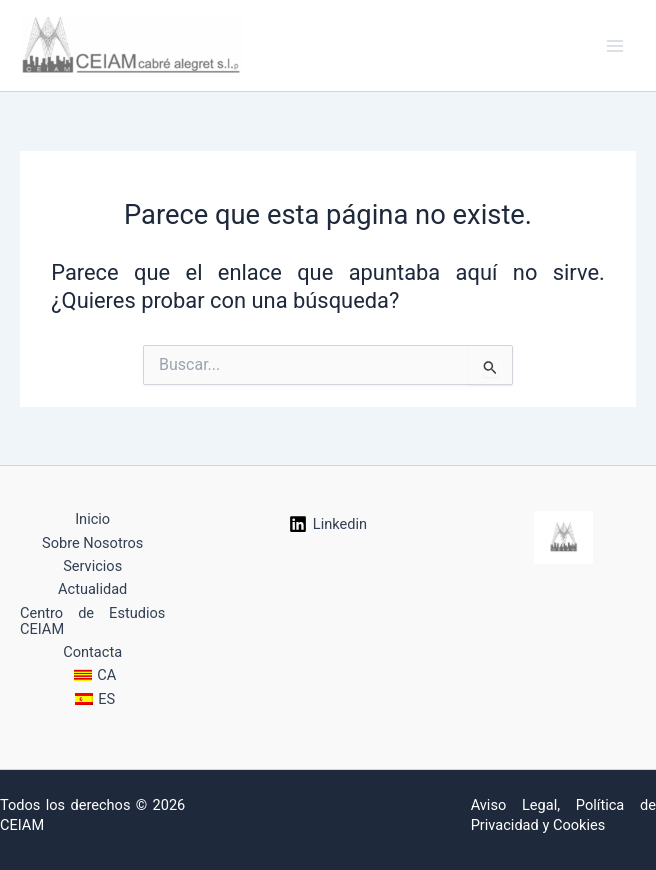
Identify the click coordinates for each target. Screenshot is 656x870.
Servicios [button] (92, 566)
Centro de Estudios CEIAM (92, 621)
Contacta (92, 652)
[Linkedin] (328, 524)
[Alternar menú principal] (615, 46)
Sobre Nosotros (92, 543)
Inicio (92, 519)
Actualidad (92, 589)
